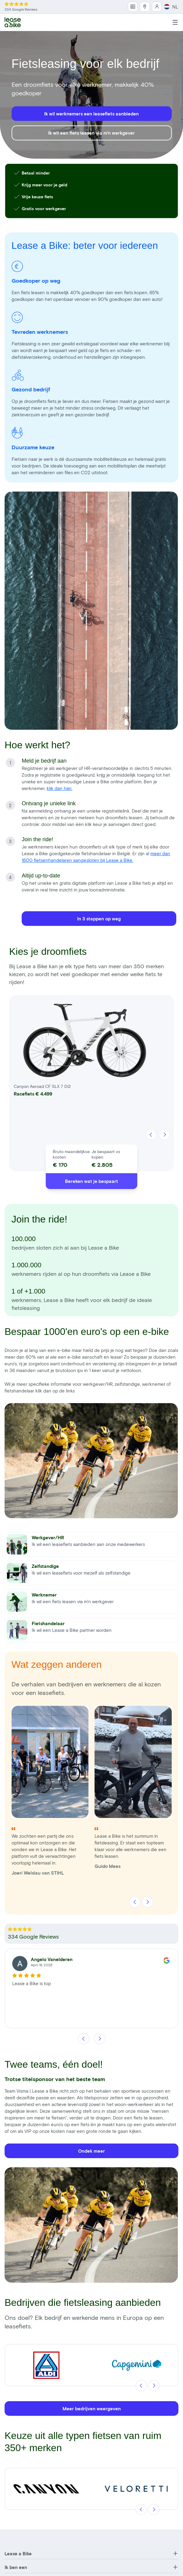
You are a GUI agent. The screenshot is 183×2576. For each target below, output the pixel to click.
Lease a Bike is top (31, 1983)
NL (171, 6)
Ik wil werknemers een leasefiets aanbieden (91, 113)
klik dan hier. (59, 788)
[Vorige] (151, 1135)
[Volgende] (164, 1135)
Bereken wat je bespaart (91, 1181)
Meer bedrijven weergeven (92, 2408)
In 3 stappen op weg (99, 918)
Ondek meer (91, 2151)
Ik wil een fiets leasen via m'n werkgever (91, 133)
